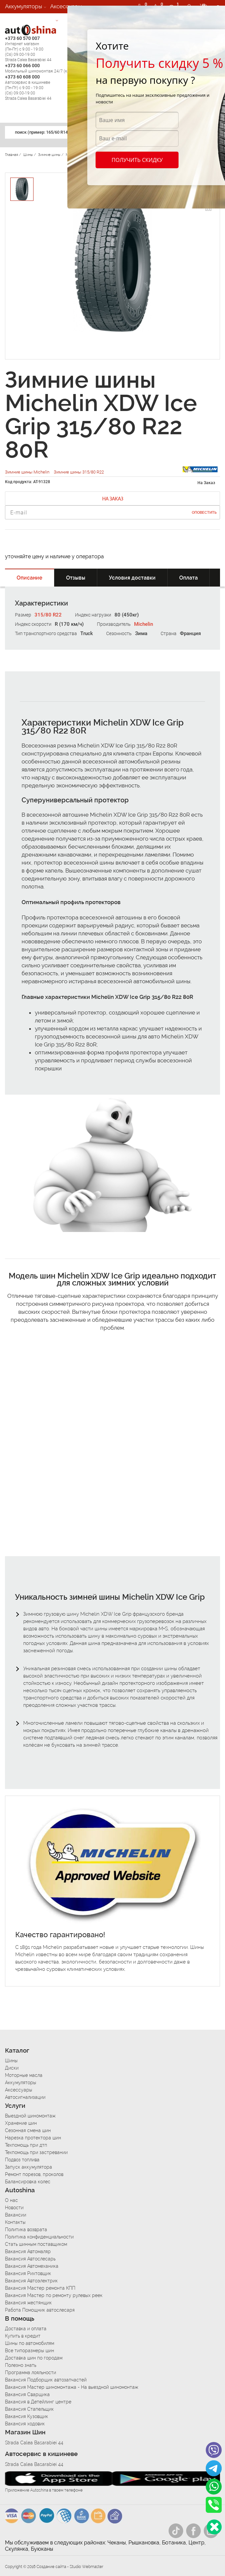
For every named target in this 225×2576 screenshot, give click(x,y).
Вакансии (15, 2215)
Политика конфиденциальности (39, 2236)
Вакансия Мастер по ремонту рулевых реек (54, 2295)
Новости (14, 2207)
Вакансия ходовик (25, 2423)
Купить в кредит (22, 2336)
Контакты (15, 2222)
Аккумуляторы (23, 6)
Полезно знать (20, 2365)
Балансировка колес (27, 2181)
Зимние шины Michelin (27, 472)
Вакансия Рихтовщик (28, 2273)
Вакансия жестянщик (28, 2302)
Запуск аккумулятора (28, 2167)
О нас (11, 2200)
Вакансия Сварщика (27, 2394)
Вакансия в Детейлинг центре (38, 2401)
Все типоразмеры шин (29, 2350)
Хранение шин (21, 2123)
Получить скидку (137, 160)
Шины (11, 2060)
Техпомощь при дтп (26, 2145)
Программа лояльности (30, 2372)
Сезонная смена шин (28, 2130)
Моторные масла (23, 2075)
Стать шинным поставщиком (36, 2244)
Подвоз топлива (22, 2159)
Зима (141, 633)
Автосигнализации (29, 19)
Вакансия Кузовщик (26, 2416)
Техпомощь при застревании (36, 2152)
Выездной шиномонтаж (30, 2115)
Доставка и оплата (25, 2328)
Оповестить (204, 512)
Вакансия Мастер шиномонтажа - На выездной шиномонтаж (71, 2387)
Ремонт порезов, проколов (34, 2174)
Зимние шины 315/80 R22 (79, 472)
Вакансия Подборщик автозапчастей (46, 2379)
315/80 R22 (48, 615)
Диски (12, 2068)
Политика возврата (26, 2229)
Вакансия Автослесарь (30, 2258)
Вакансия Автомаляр (28, 2251)
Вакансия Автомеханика (31, 2266)
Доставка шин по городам (33, 2358)
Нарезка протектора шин (33, 2137)
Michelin (143, 624)
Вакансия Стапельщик (29, 2409)
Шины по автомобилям (29, 2343)
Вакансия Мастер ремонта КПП (40, 2288)
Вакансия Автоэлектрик (31, 2280)
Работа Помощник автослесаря (40, 2310)
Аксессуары (66, 6)
